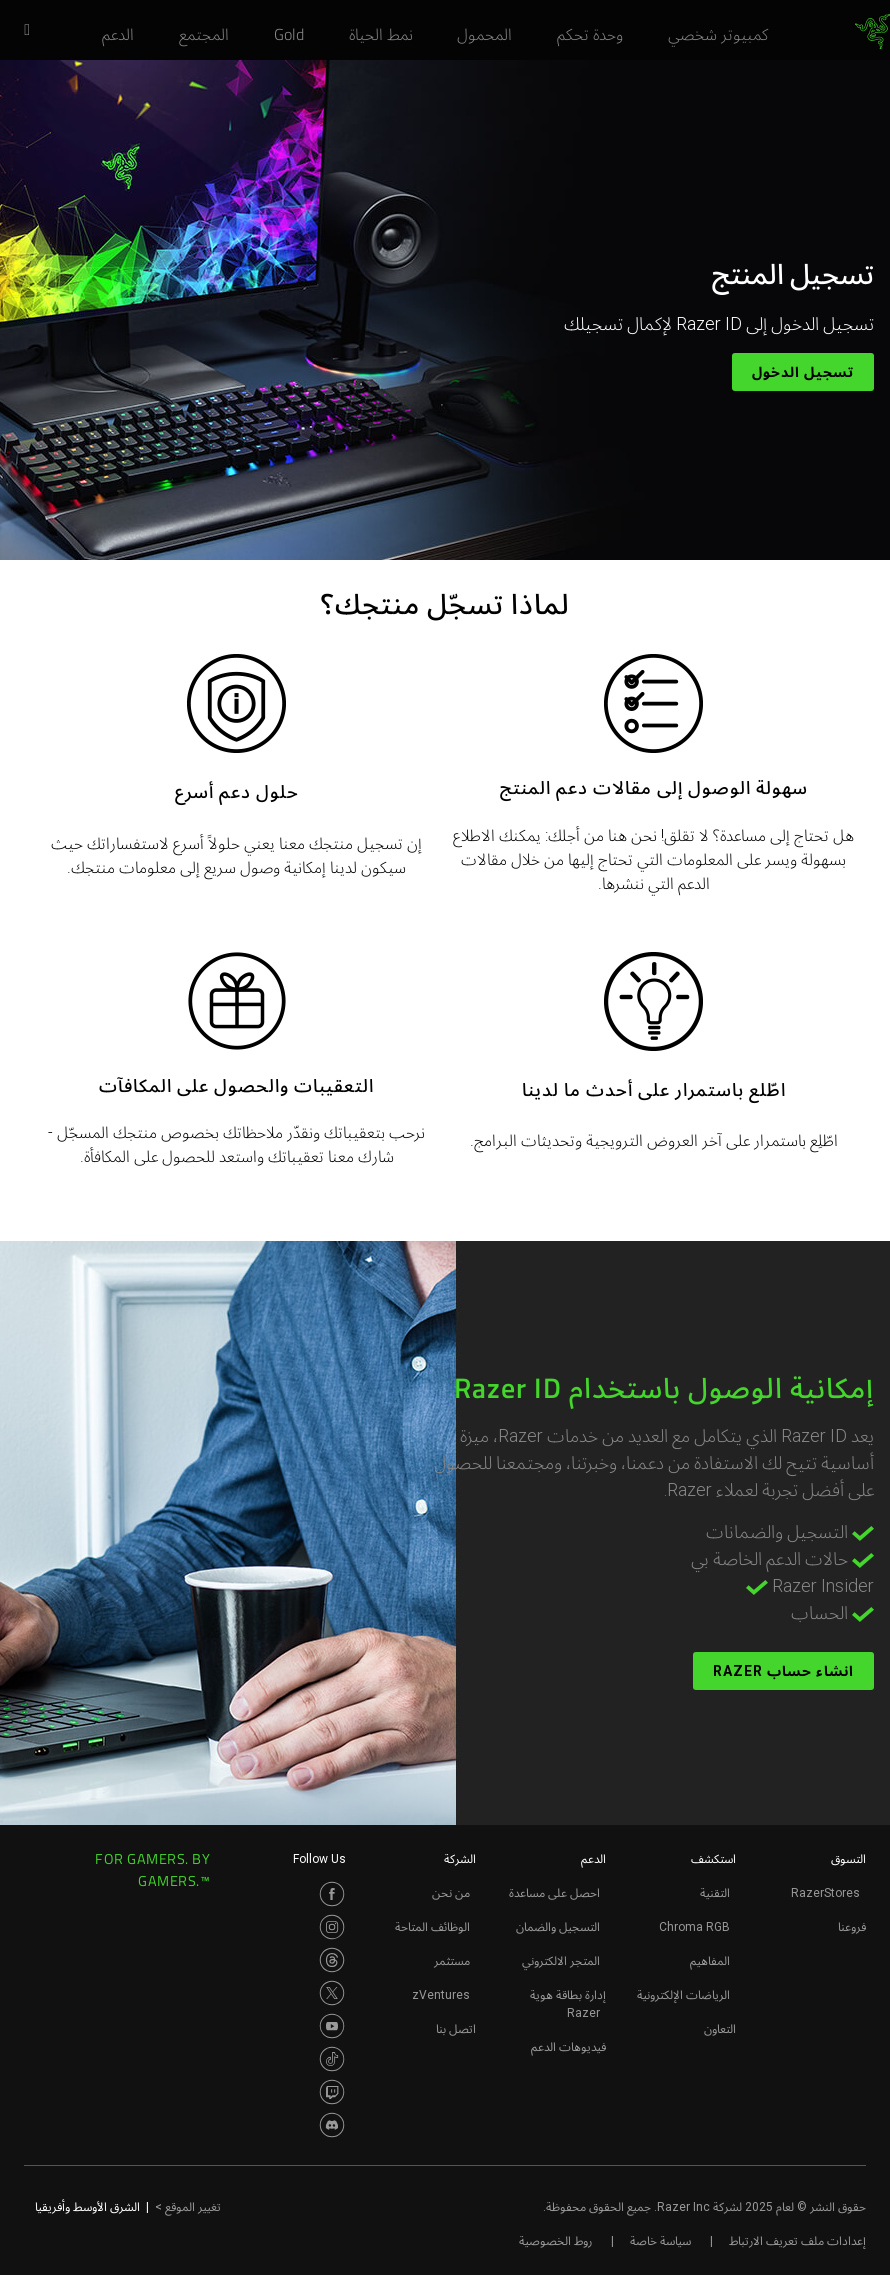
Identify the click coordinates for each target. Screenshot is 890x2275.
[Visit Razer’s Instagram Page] (332, 1927)
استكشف (713, 1859)
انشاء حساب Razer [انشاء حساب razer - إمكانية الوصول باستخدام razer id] (783, 1671)
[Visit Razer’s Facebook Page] (332, 1894)
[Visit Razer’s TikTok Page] (332, 2059)
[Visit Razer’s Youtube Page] (332, 2026)
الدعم (593, 1859)
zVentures (441, 1995)
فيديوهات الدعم (568, 2047)
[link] (872, 32)
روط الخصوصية (555, 2241)
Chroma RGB (694, 1927)
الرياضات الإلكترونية (683, 1995)
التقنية (715, 1893)
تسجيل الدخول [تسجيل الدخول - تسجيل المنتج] (803, 372)
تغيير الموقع (188, 2207)
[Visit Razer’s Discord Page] (332, 2125)
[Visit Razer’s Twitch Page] (332, 2092)
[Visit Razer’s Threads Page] (332, 1960)
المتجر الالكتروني (561, 1961)
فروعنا (852, 1927)
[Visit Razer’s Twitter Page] (332, 1993)
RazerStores (825, 1893)
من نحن (451, 1893)
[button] (20, 31)
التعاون (720, 2029)
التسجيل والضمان (558, 1927)
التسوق (848, 1859)
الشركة (460, 1859)
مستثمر (452, 1961)
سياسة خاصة (660, 2241)
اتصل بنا (456, 2029)
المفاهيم (710, 1961)
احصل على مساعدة (554, 1893)
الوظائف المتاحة (432, 1927)
